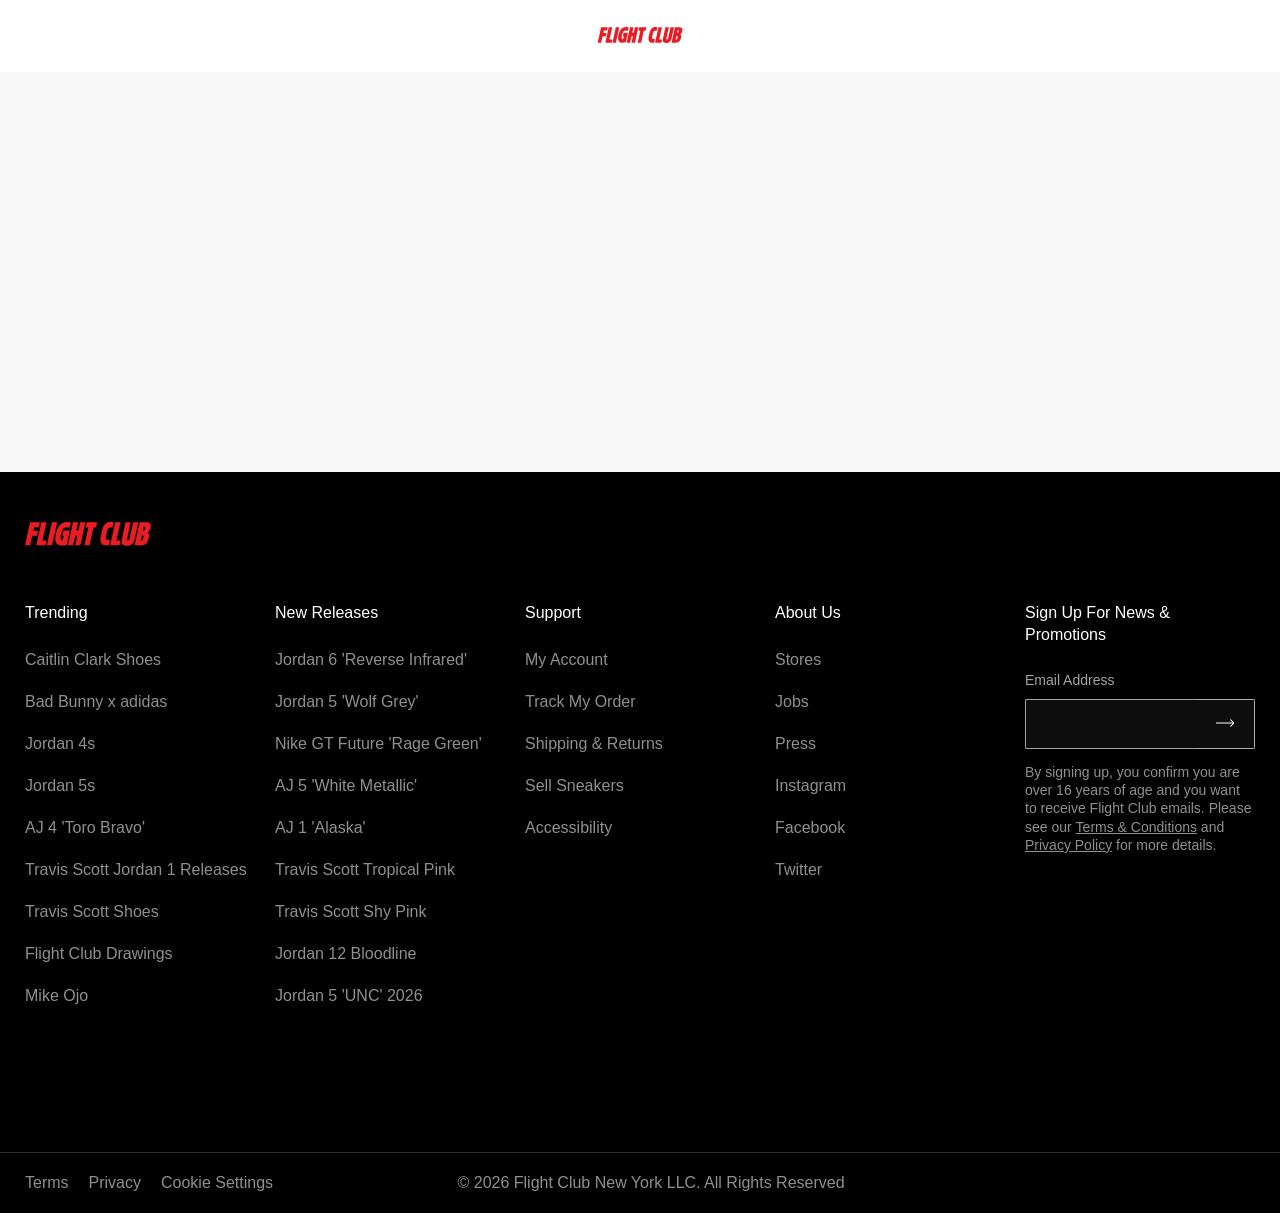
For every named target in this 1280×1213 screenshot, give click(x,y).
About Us (808, 612)
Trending (56, 612)
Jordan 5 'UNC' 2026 (349, 995)
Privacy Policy (1068, 845)
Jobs (792, 701)
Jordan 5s (60, 785)
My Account (566, 659)
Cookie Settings (217, 1182)
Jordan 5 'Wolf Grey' (347, 701)
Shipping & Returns (594, 743)
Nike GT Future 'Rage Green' (378, 743)
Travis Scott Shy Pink (350, 911)
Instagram (810, 785)
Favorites (1115, 35)
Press (795, 743)
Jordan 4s (60, 743)
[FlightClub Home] (640, 35)
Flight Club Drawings (99, 953)
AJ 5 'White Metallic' (346, 785)
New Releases (326, 612)
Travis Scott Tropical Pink (365, 869)
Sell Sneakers (574, 785)
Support (553, 612)
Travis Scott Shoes (92, 911)
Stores (798, 659)
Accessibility (568, 827)
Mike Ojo (56, 995)
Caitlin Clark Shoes (93, 659)
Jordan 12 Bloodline (345, 953)
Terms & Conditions (1136, 827)
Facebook (810, 827)
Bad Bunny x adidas (96, 701)
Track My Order (580, 701)
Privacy (115, 1182)
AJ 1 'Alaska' (320, 827)
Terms (47, 1182)
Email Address (1069, 680)
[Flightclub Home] (88, 540)
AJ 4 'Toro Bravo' (85, 827)
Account (1210, 35)
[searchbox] (84, 35)
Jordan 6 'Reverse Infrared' (371, 659)
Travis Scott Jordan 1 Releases (136, 869)
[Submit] (1225, 724)
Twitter (798, 869)
